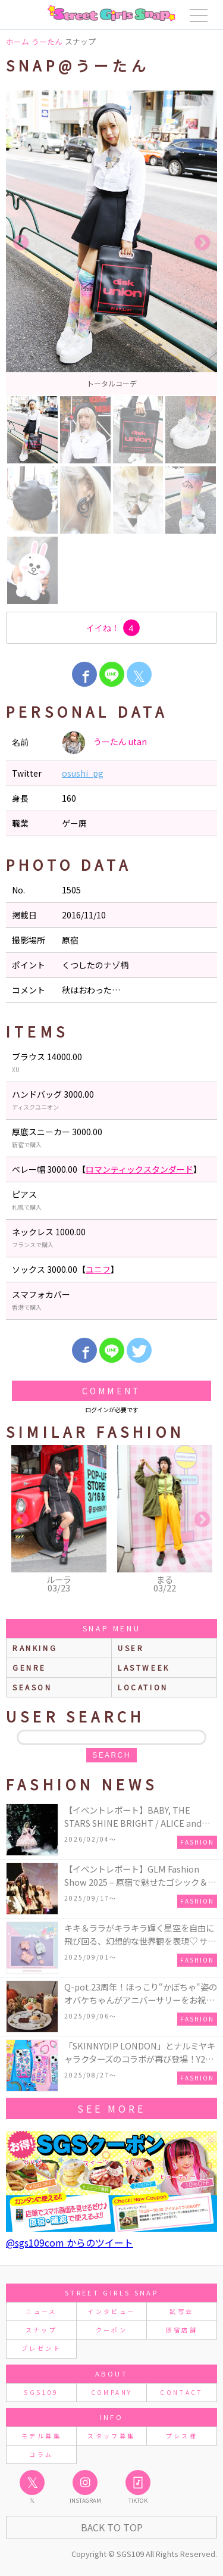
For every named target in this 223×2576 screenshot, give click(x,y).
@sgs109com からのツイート (69, 2242)
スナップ (41, 2329)
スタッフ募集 (111, 2435)
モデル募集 (41, 2435)
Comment (111, 1391)
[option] (111, 243)
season (32, 1687)
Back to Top (112, 2527)
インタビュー (111, 2311)
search (111, 1755)
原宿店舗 (181, 2329)
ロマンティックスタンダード (139, 1169)
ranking (34, 1648)
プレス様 (181, 2435)
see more (111, 2108)
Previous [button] (21, 243)
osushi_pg (82, 773)
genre (29, 1667)
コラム (41, 2454)
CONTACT (181, 2392)
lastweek (144, 1667)
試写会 (181, 2311)
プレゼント (41, 2348)
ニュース (41, 2311)
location (143, 1687)
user (131, 1648)
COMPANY (112, 2392)
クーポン (111, 2329)
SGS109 (41, 2392)
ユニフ (98, 1269)
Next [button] (202, 243)
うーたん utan (104, 743)
